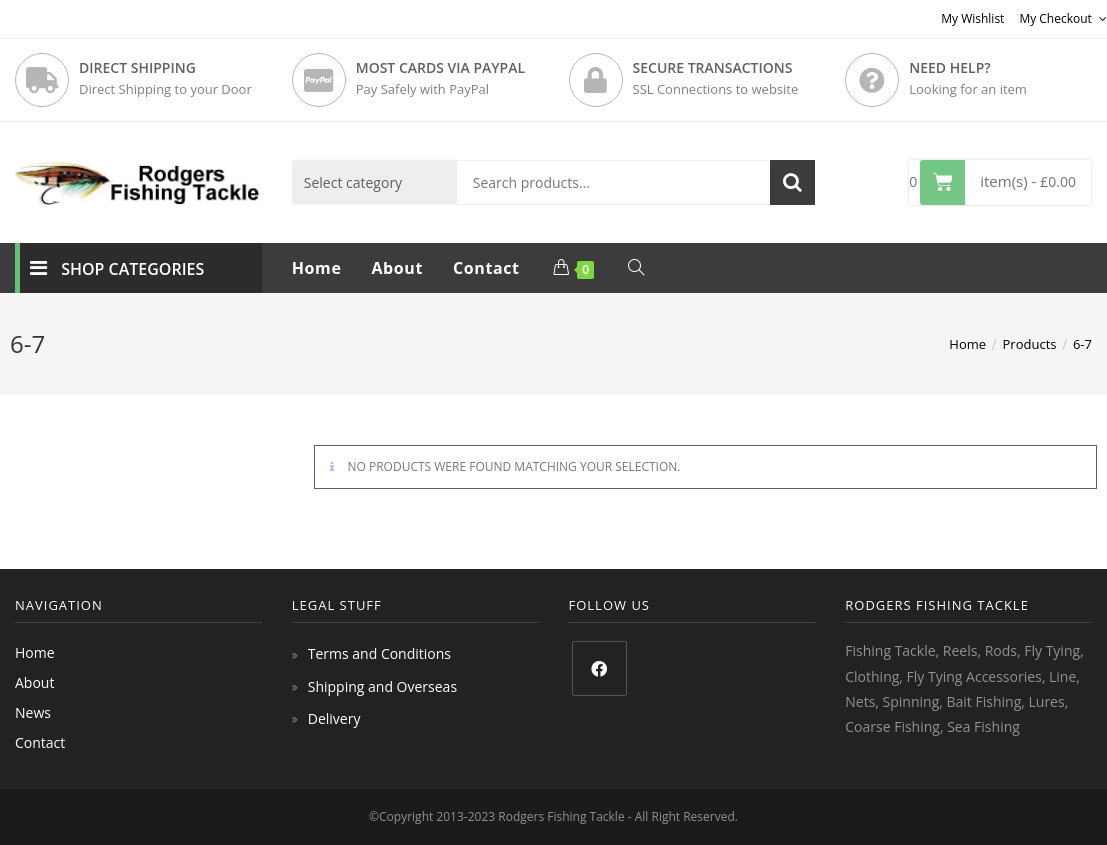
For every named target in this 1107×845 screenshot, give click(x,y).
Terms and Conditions (379, 653)
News (33, 712)
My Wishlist (972, 18)
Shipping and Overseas (382, 686)
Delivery (334, 718)
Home (35, 652)
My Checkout (1063, 18)
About (34, 682)
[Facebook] (599, 668)
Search (792, 182)
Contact (40, 742)
